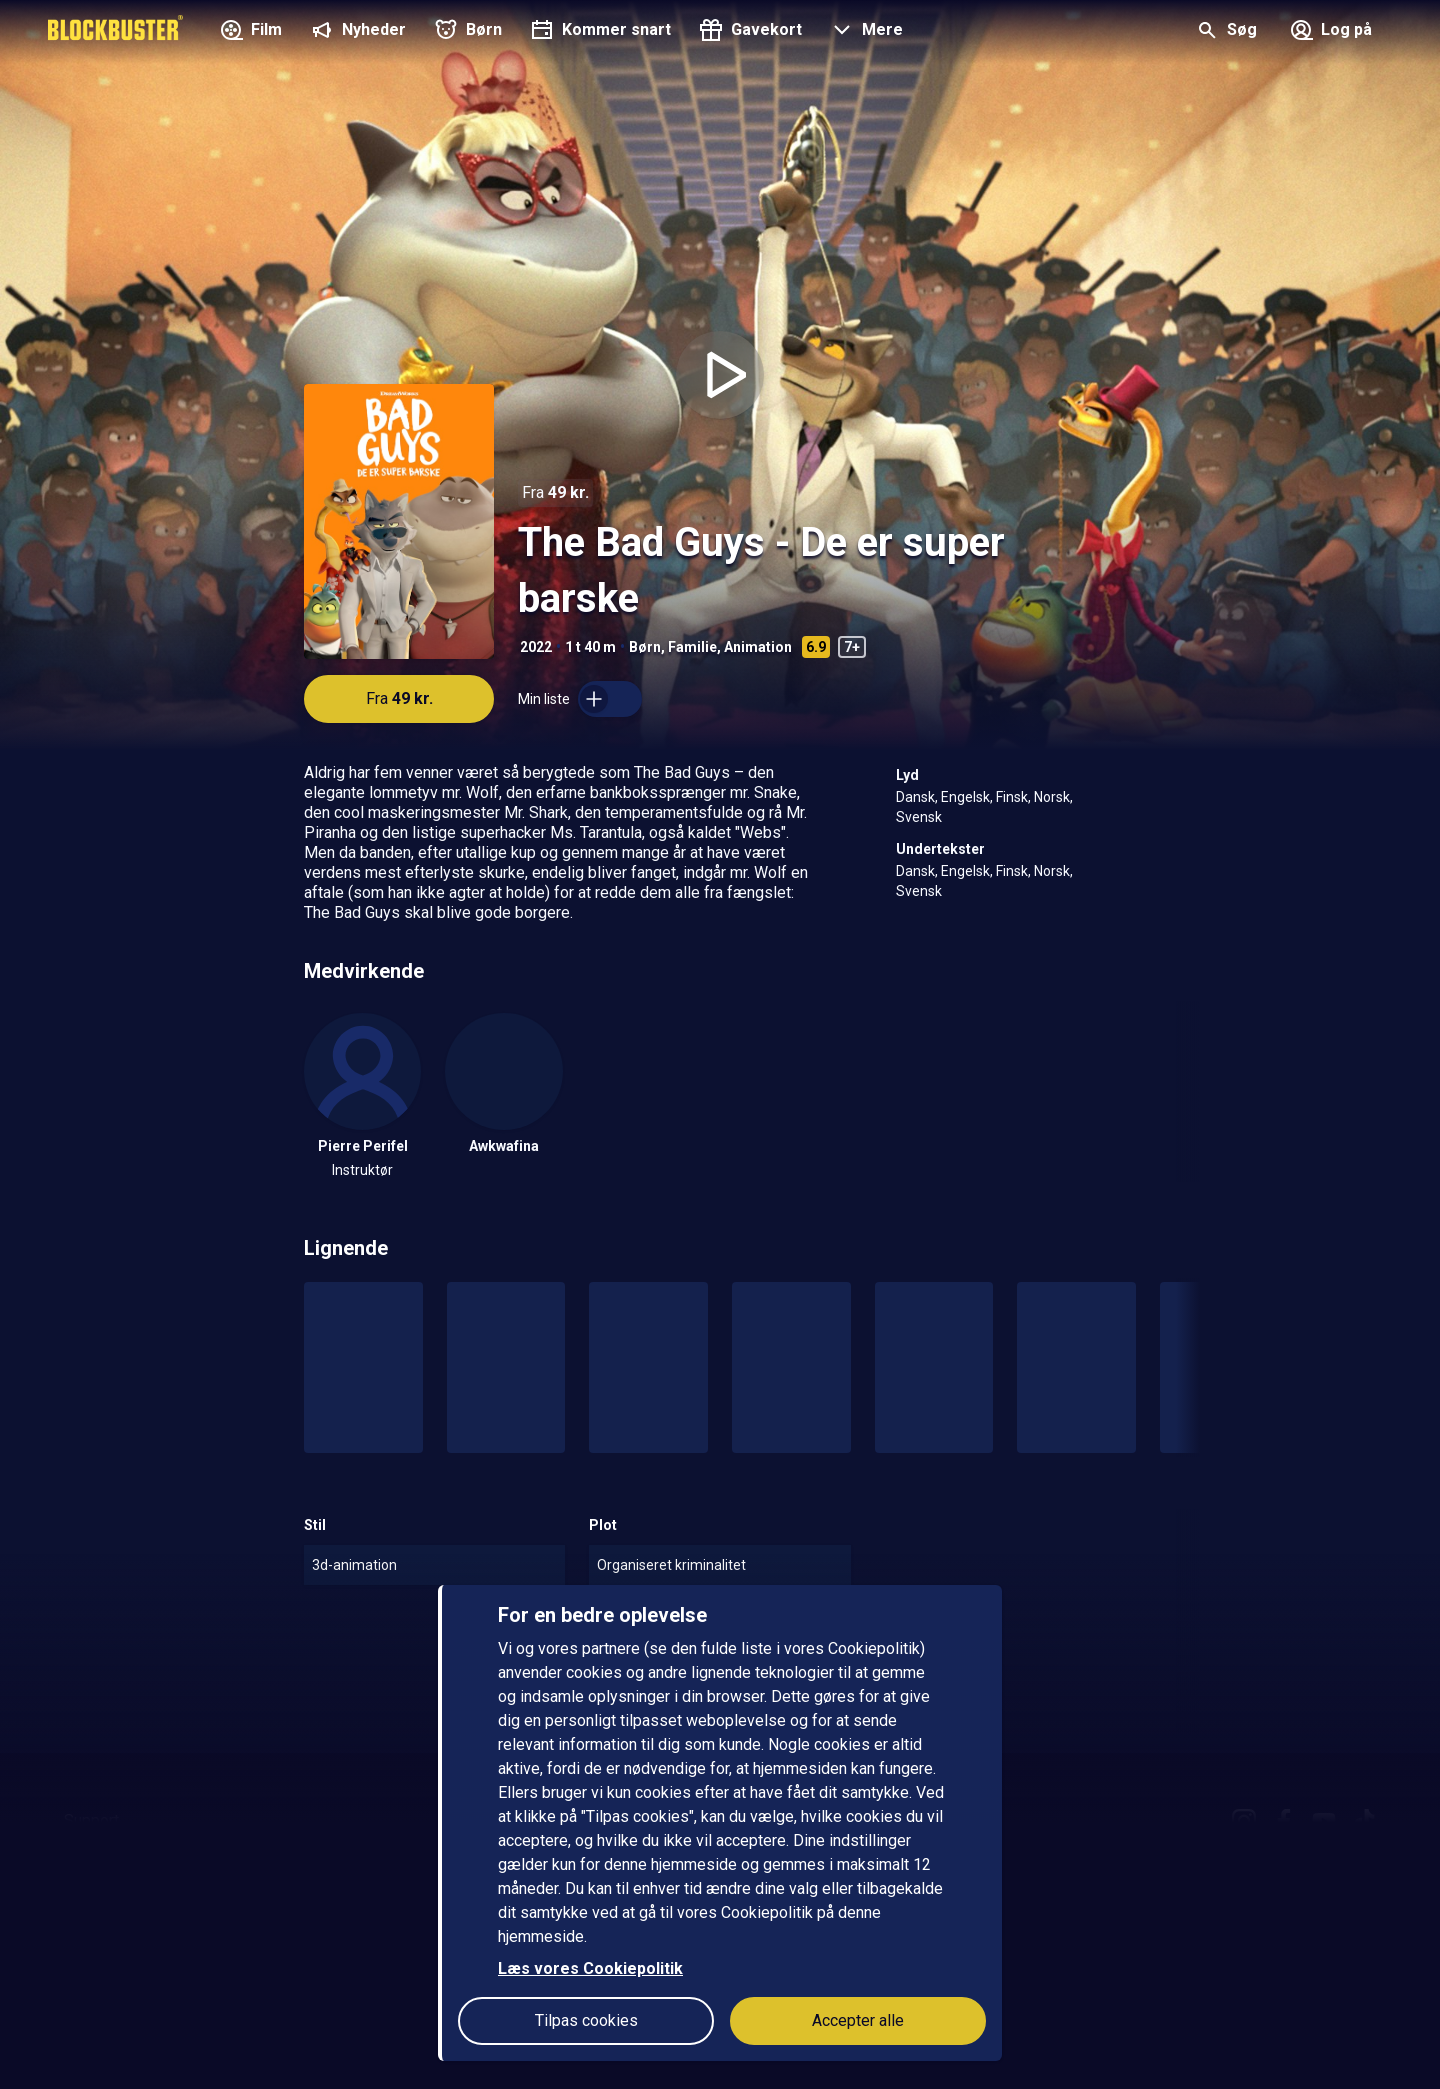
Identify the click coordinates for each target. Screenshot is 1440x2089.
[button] (864, 32)
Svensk (919, 817)
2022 (536, 647)
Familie (692, 647)
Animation (758, 647)
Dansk (915, 797)
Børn (645, 647)
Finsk (1012, 797)
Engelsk (965, 797)
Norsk (1052, 797)
